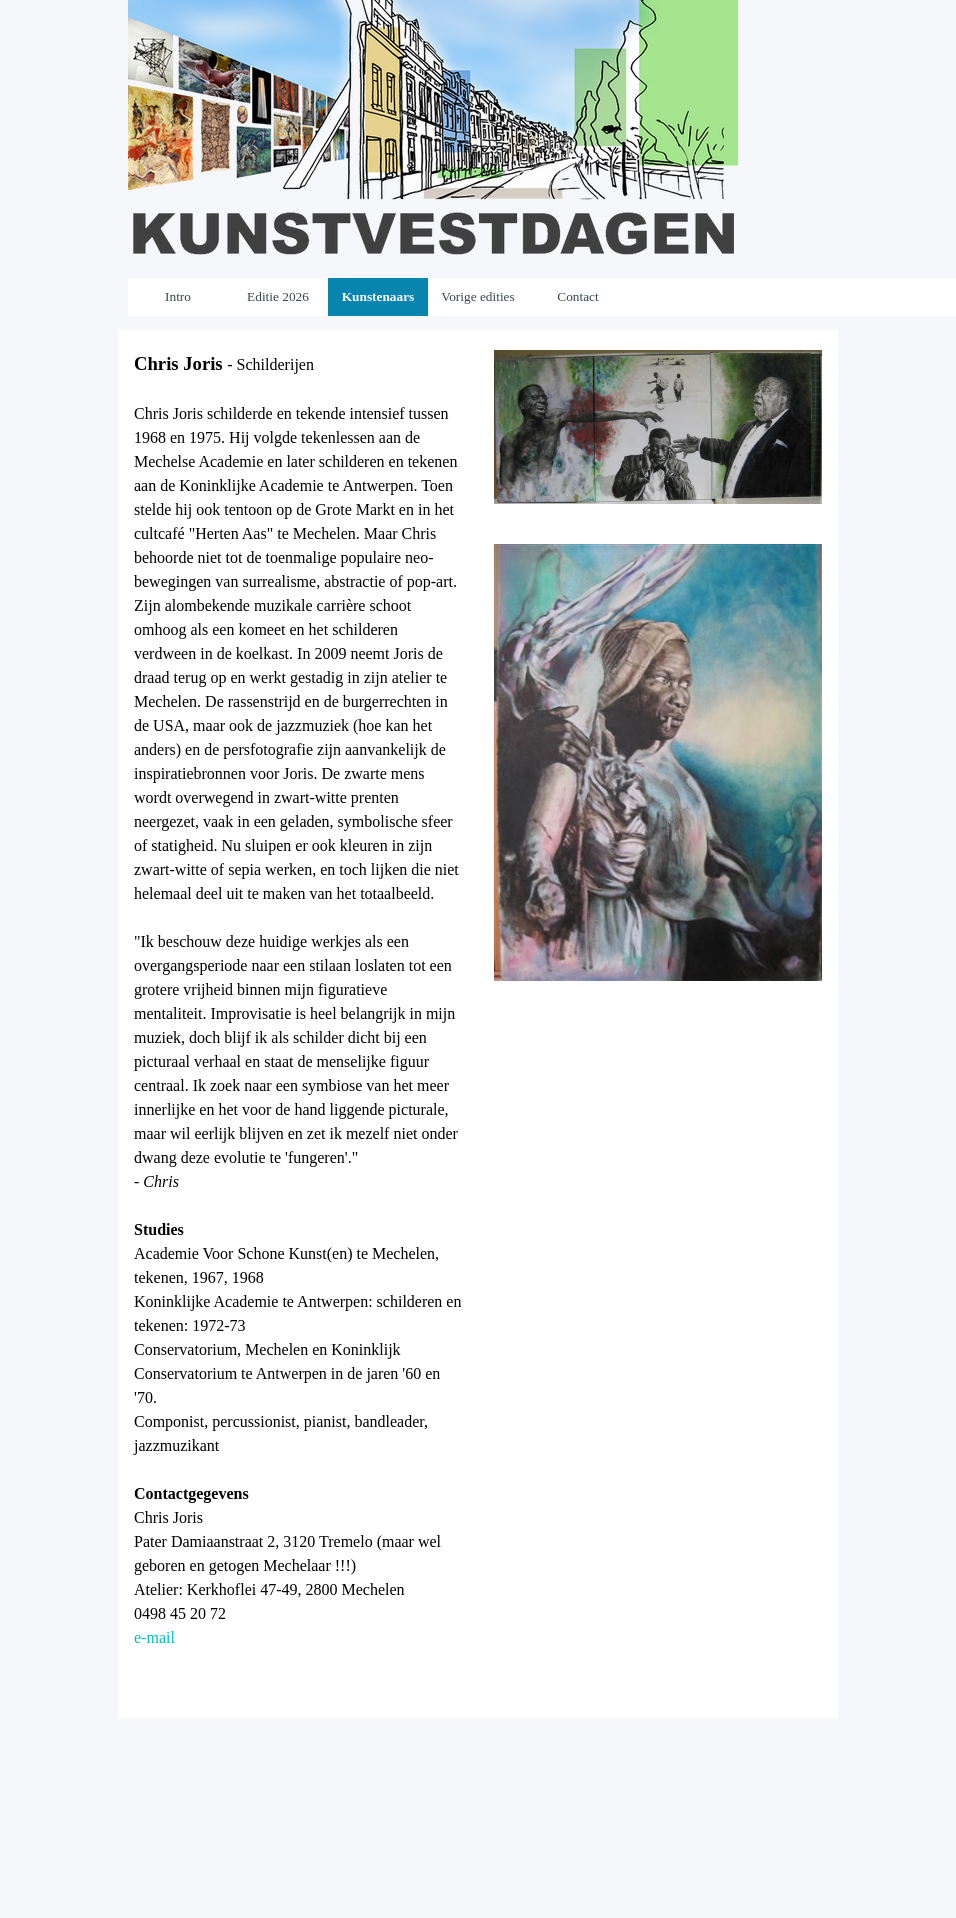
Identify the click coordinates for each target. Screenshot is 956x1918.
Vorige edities (477, 296)
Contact (577, 296)
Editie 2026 (278, 296)
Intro (178, 296)
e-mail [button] (154, 1637)
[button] (658, 349)
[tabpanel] (298, 1024)
